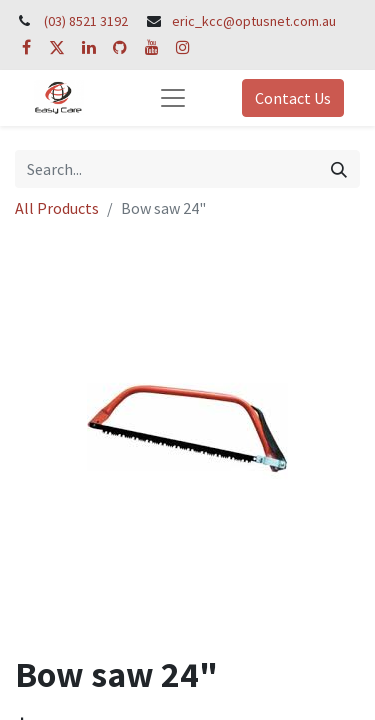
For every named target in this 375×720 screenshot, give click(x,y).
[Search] (339, 169)
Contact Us (293, 98)
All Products (57, 208)
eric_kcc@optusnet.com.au (254, 21)
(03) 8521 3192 (86, 21)
